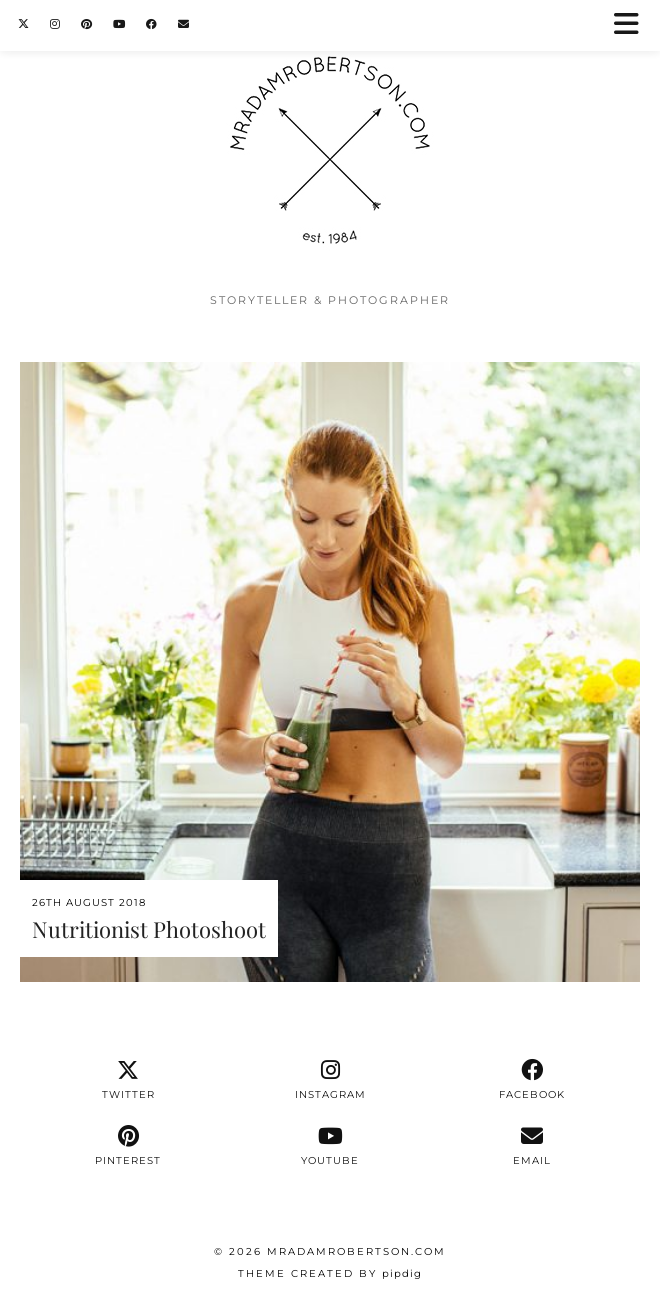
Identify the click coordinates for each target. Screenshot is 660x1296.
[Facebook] (152, 24)
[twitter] (129, 1080)
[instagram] (330, 1080)
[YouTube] (119, 24)
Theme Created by (330, 1273)
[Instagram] (55, 24)
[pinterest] (129, 1146)
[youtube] (330, 1146)
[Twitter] (24, 24)
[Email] (184, 24)
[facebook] (532, 1080)
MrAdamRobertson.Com (356, 1251)
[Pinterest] (87, 24)
